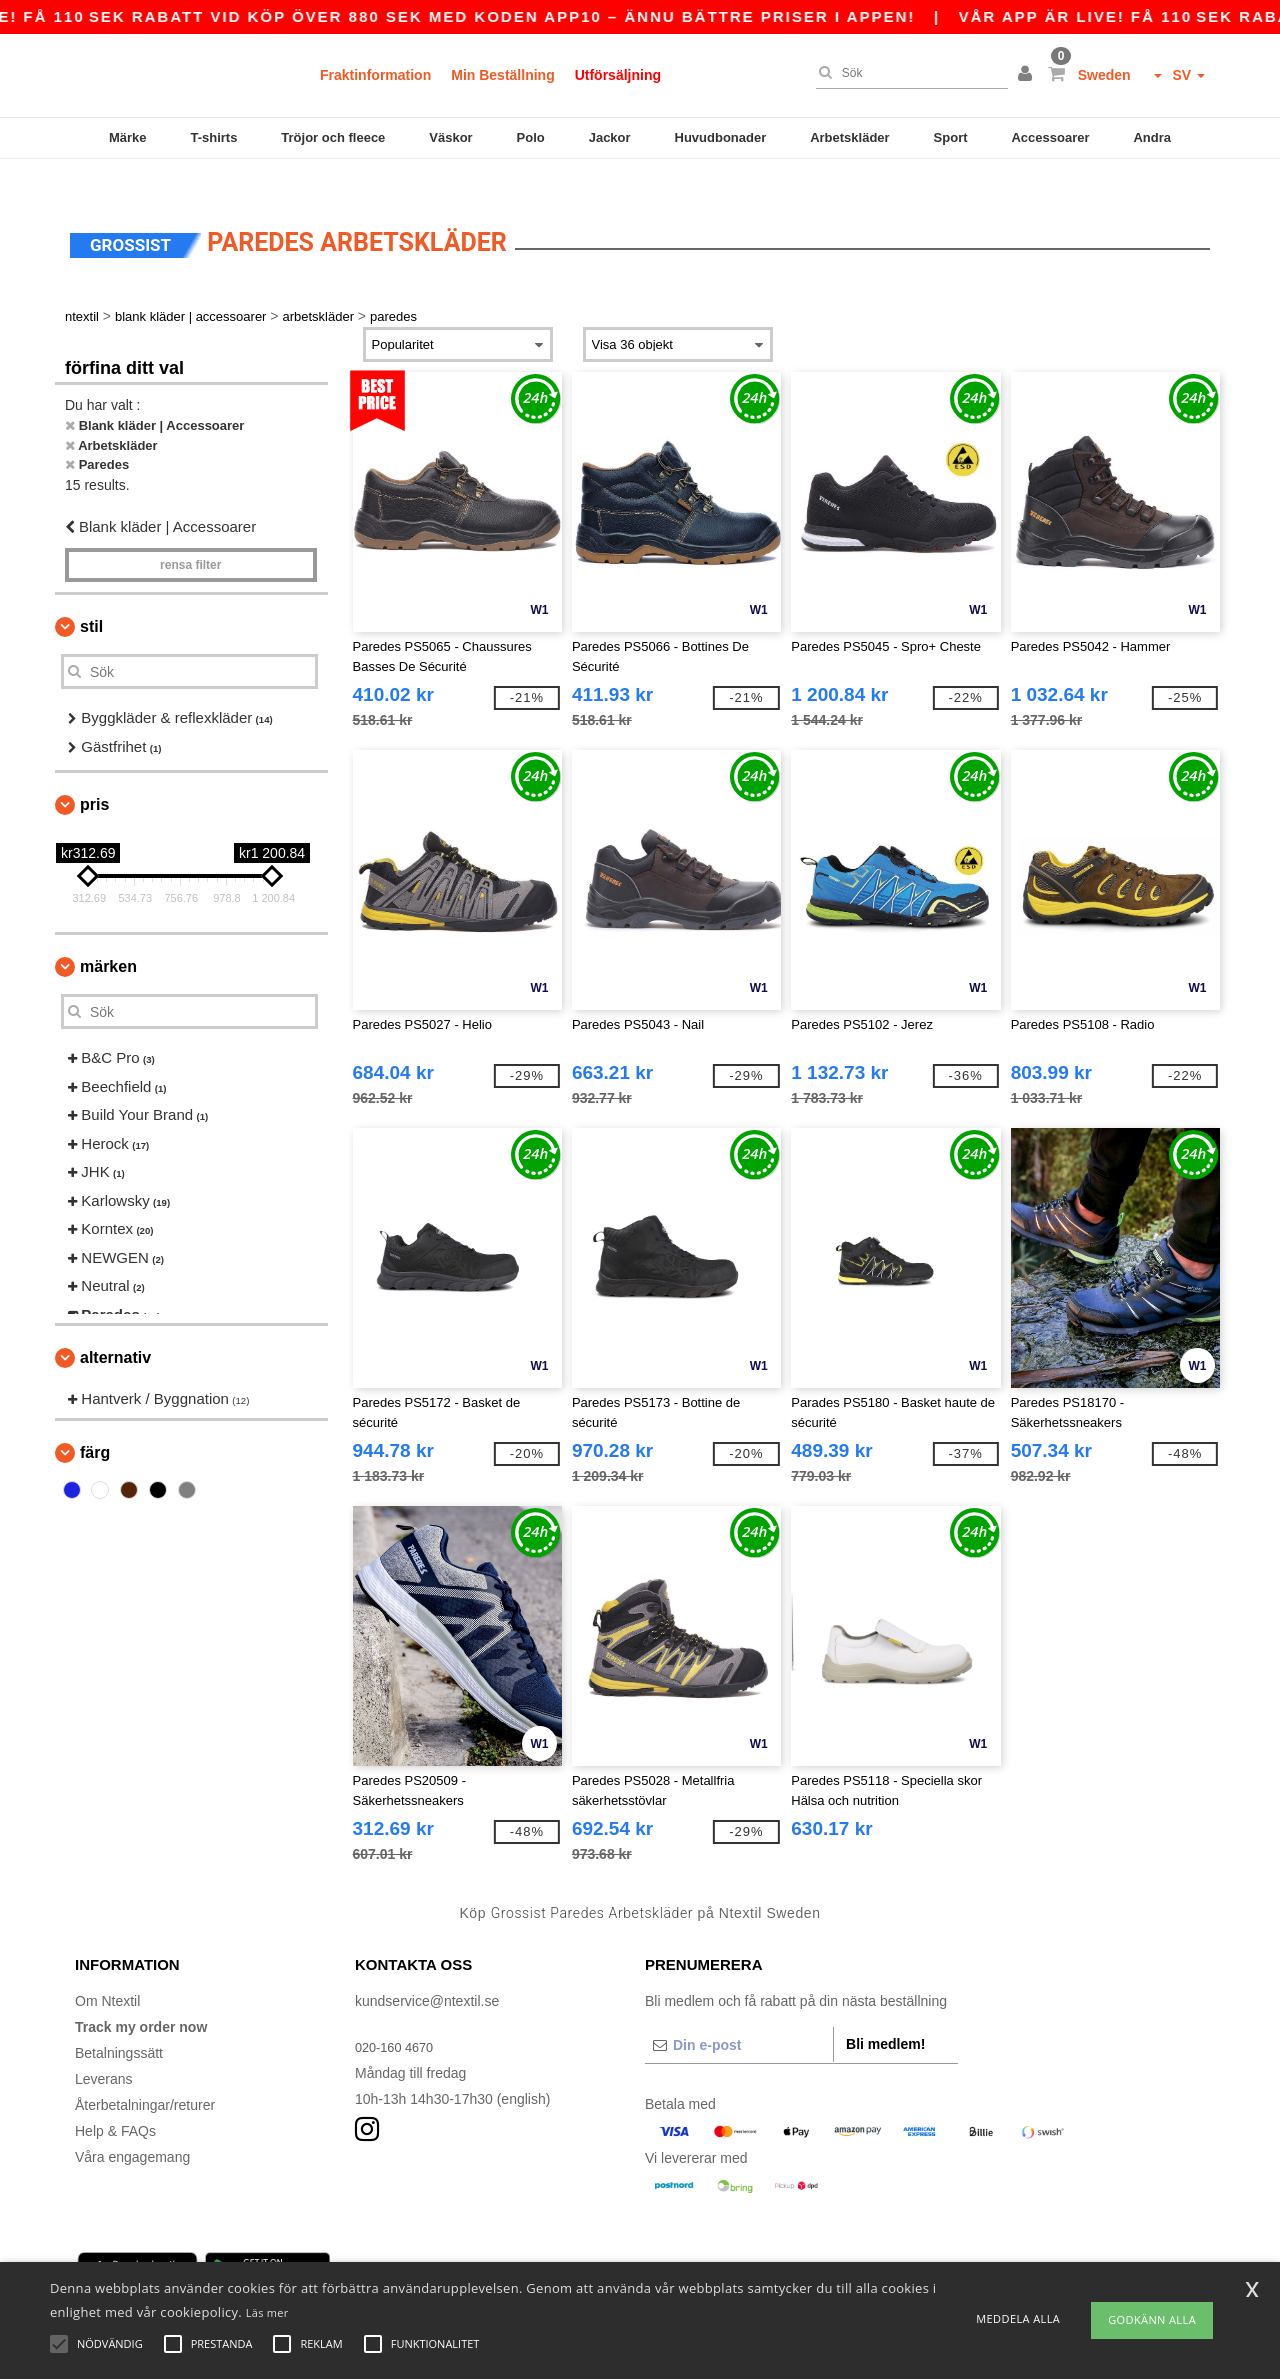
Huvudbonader (721, 137)
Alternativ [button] (115, 1328)
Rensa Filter (190, 536)
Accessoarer (1050, 137)
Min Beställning (502, 75)
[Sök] (907, 73)
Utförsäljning (618, 75)
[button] (1028, 75)
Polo (531, 137)
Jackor (610, 137)
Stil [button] (91, 597)
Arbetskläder (849, 137)
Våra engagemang (132, 2127)
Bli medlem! (885, 2014)
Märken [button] (108, 937)
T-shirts (213, 137)
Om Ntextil (107, 1971)
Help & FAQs (115, 2101)
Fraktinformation (375, 75)
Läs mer (267, 2312)
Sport (951, 137)
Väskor (450, 137)
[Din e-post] (739, 2015)
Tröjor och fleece (333, 137)
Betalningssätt (119, 2023)
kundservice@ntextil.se (427, 1971)
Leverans (104, 2049)
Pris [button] (94, 775)
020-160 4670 (398, 2017)
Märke (128, 137)
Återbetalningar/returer (145, 2075)
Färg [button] (95, 1422)
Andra (1152, 137)
